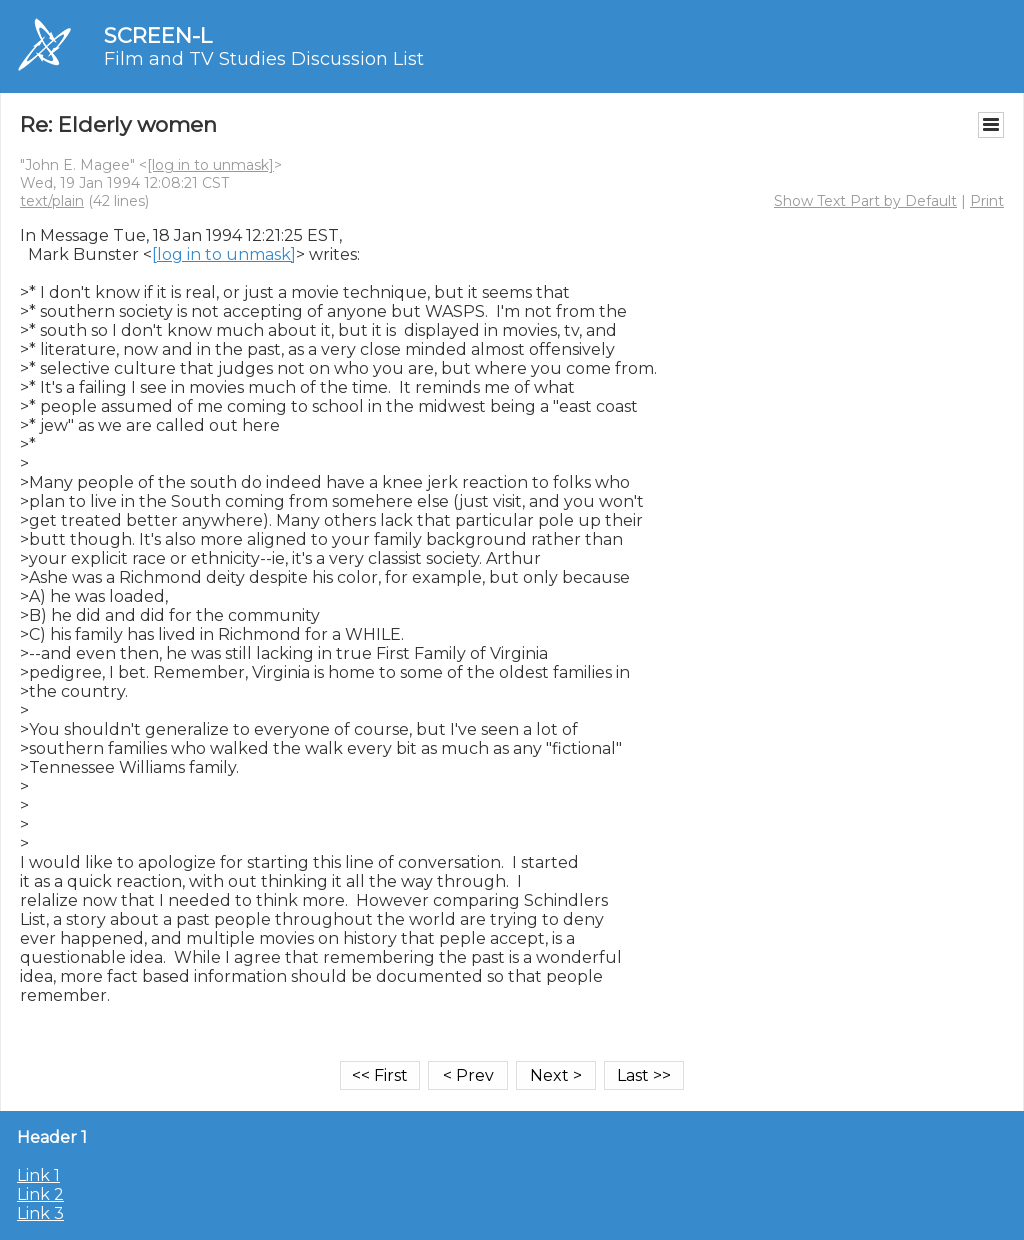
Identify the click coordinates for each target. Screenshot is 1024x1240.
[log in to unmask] (210, 165)
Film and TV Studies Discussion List (264, 59)
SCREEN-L (158, 35)
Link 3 (40, 1213)
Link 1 (38, 1175)
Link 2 (40, 1194)
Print (987, 201)
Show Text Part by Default (865, 201)
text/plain (52, 201)
